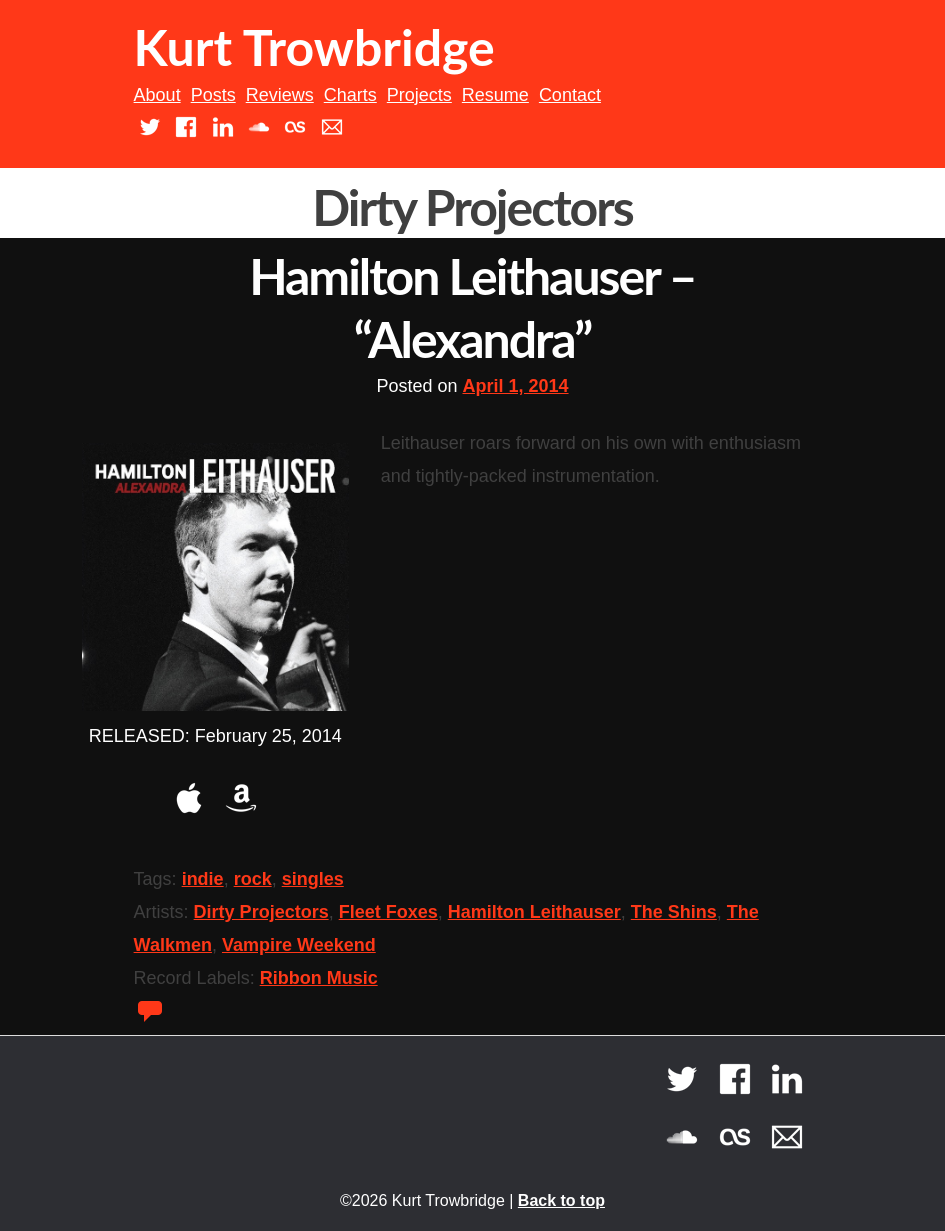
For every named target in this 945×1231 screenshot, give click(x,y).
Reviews (280, 95)
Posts (213, 95)
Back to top (561, 1200)
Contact (570, 95)
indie (203, 879)
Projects (419, 95)
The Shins (674, 912)
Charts (350, 95)
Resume (495, 95)
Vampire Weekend (299, 945)
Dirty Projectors (261, 912)
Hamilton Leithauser (534, 912)
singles (313, 879)
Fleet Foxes (388, 912)
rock (253, 879)
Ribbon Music (319, 978)
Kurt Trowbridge (314, 47)
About (157, 95)
